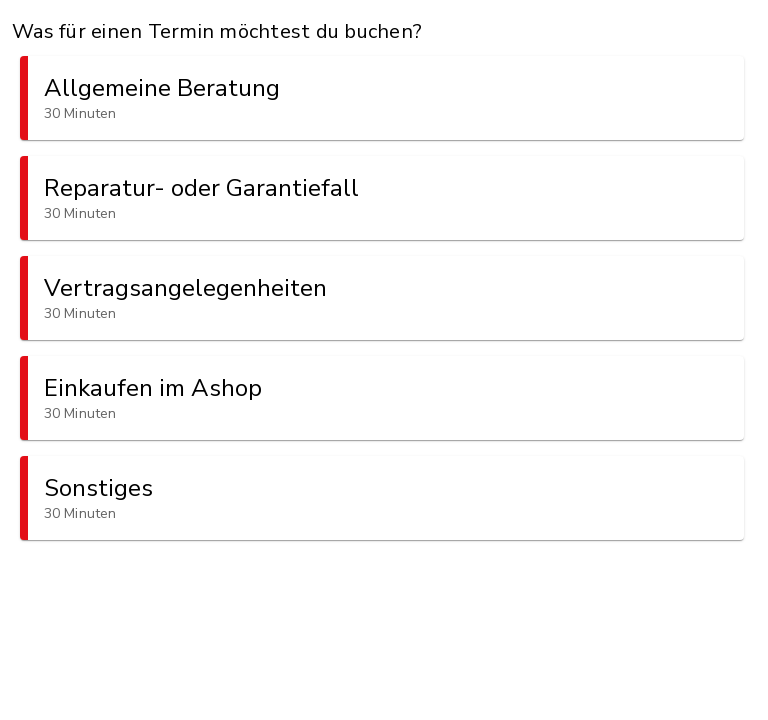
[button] (382, 98)
